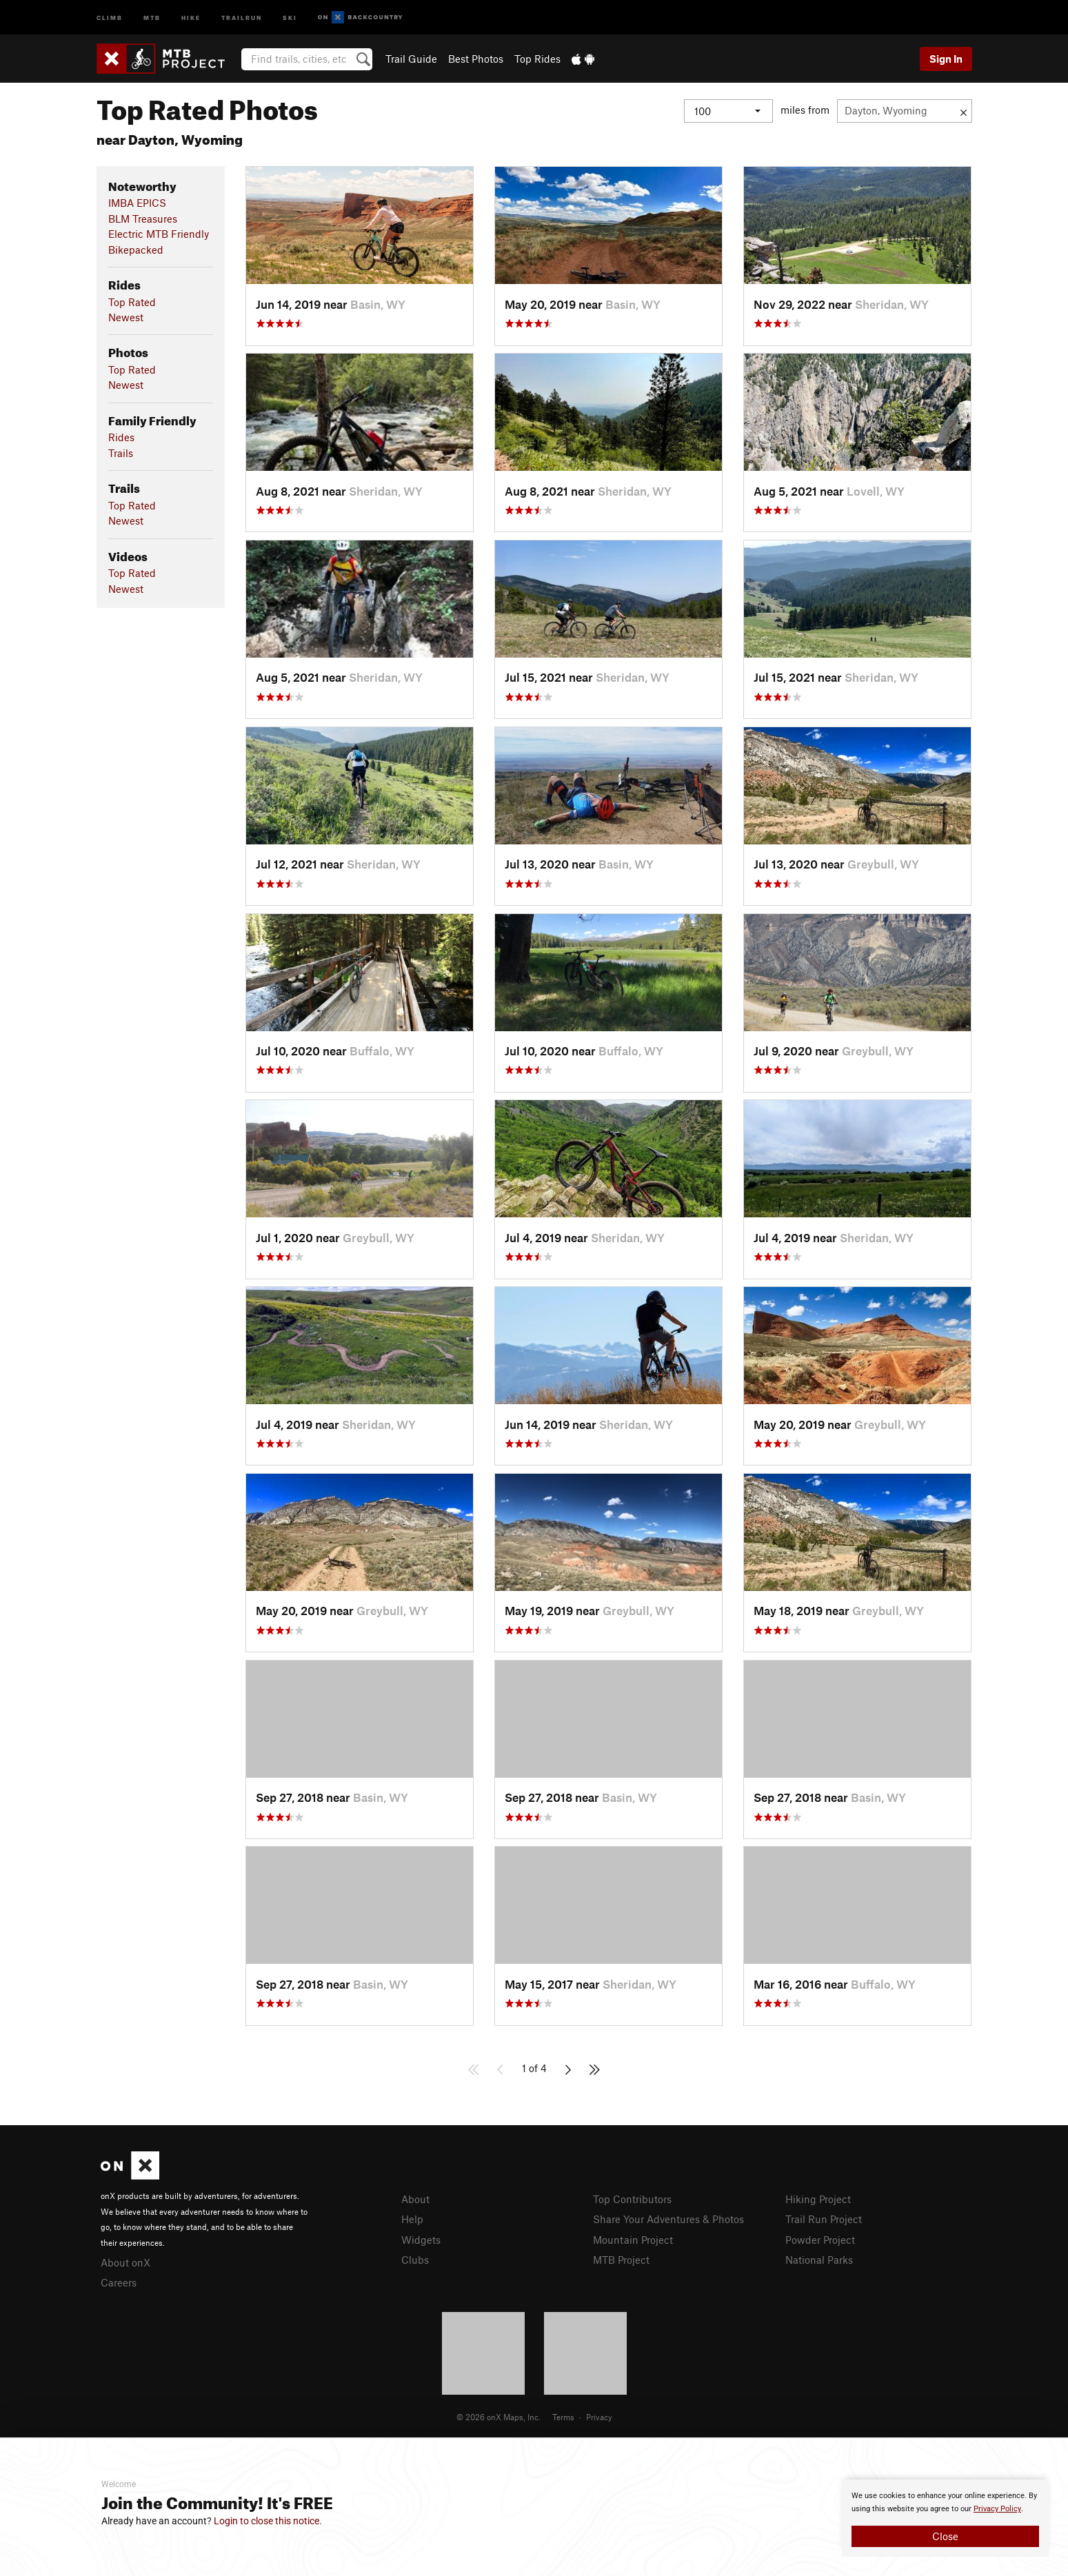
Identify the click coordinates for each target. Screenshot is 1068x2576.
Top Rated (132, 302)
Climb (110, 16)
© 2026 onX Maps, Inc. (498, 2417)
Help (412, 2219)
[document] (945, 2518)
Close (945, 2536)
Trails (120, 453)
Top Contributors (632, 2199)
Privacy (599, 2417)
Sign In (946, 58)
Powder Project (820, 2239)
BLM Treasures (142, 218)
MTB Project (621, 2259)
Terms (563, 2417)
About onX (125, 2262)
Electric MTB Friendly (158, 233)
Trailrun (241, 16)
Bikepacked (135, 249)
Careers (119, 2282)
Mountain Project (633, 2239)
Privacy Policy (997, 2508)
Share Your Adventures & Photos (668, 2219)
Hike (191, 16)
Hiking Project (818, 2199)
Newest (125, 317)
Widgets (421, 2239)
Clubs (415, 2259)
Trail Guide (411, 58)
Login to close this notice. (268, 2520)
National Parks (819, 2259)
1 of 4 (534, 2068)
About (415, 2199)
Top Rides (537, 58)
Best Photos (475, 58)
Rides (121, 437)
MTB (152, 16)
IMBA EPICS (137, 202)
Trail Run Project (823, 2219)
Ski (290, 16)
